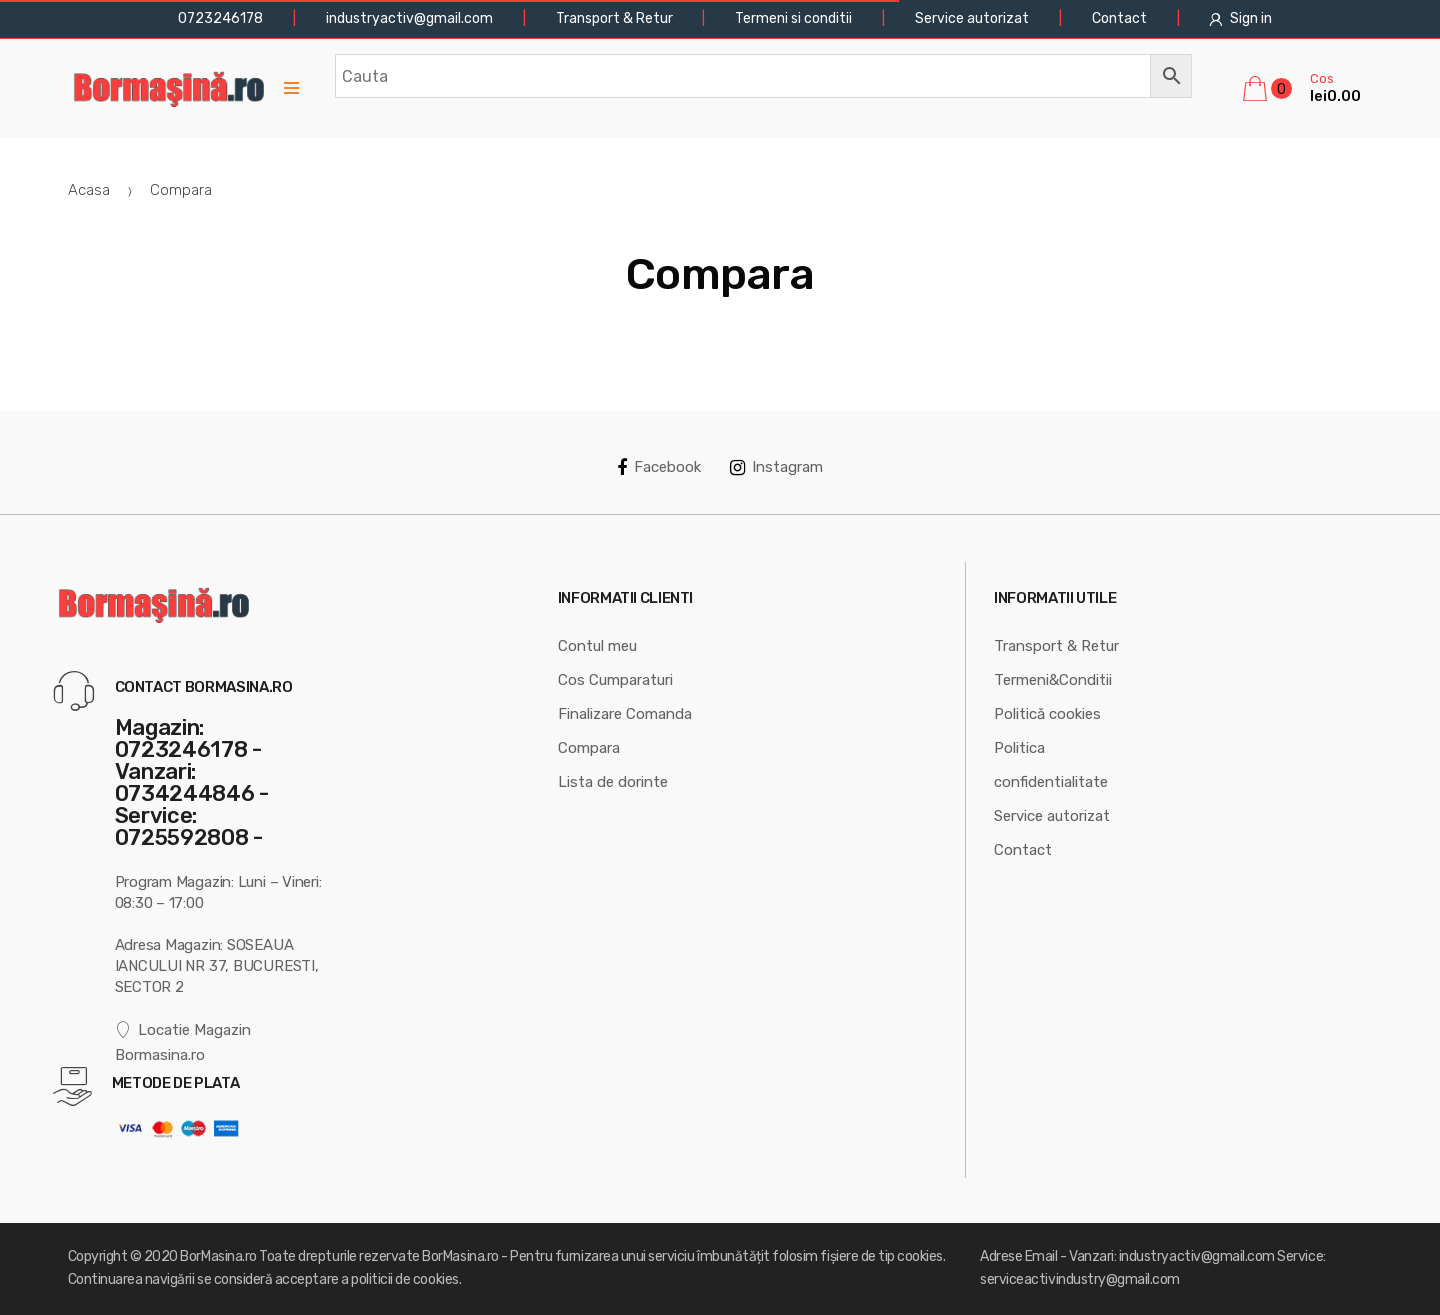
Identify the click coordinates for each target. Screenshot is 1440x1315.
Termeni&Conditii (1053, 680)
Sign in (1240, 18)
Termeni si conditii (793, 18)
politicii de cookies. (406, 1279)
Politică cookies (1047, 714)
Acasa (89, 190)
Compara (589, 748)
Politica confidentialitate (1051, 765)
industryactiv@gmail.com (409, 18)
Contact (1119, 18)
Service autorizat (972, 18)
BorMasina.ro (218, 1256)
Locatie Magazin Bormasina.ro (183, 1042)
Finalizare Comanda (625, 714)
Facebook (659, 467)
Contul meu (597, 646)
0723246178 (219, 18)
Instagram (776, 467)
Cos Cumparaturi (615, 680)
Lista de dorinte (613, 782)
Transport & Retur (614, 18)
